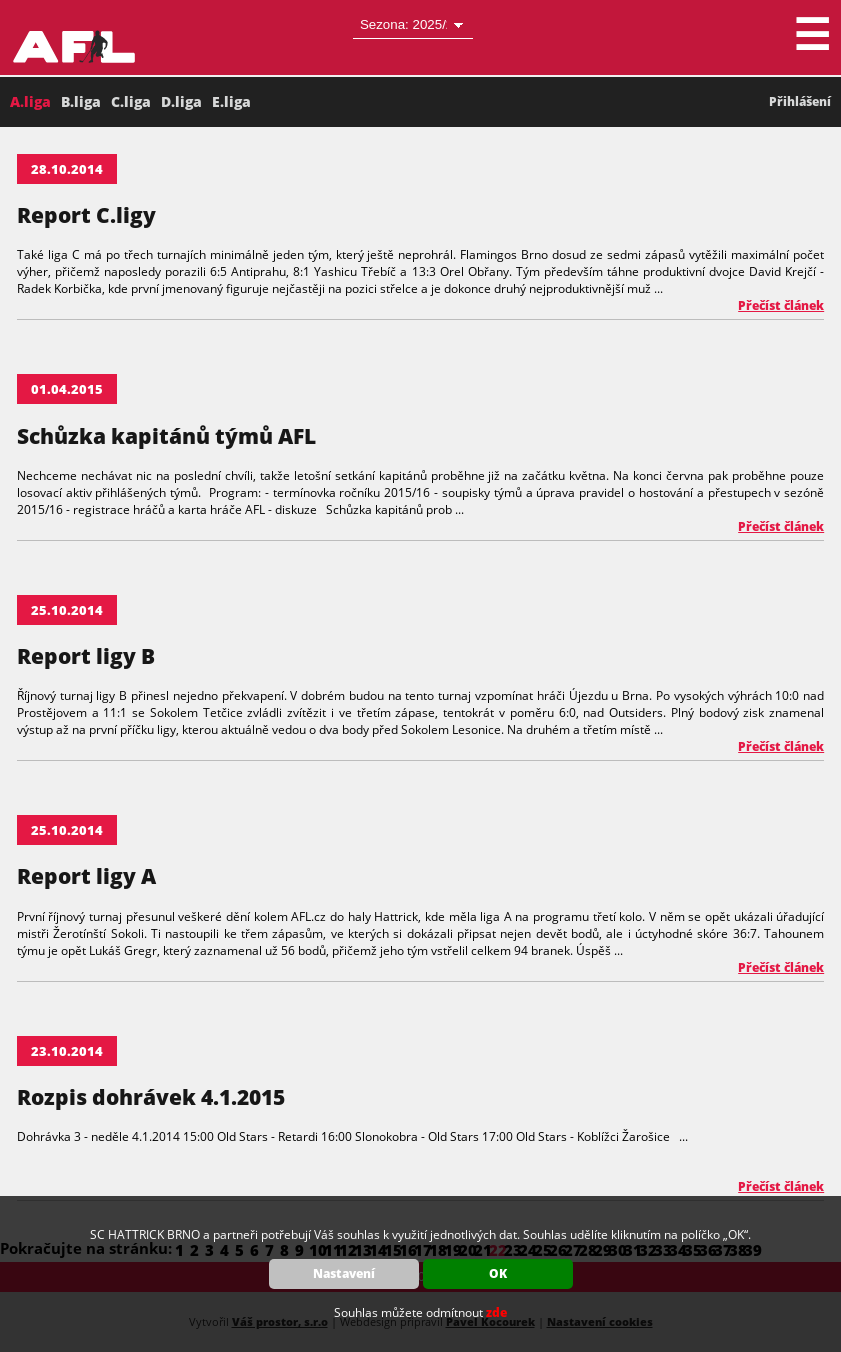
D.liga (181, 101)
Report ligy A (86, 876)
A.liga (30, 101)
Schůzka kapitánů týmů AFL (166, 436)
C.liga (131, 101)
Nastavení (344, 1273)
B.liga (81, 101)
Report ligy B (86, 656)
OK (498, 1273)
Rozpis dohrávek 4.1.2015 (151, 1097)
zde (496, 1312)
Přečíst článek (781, 305)
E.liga (231, 101)
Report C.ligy (86, 215)
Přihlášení (800, 101)
